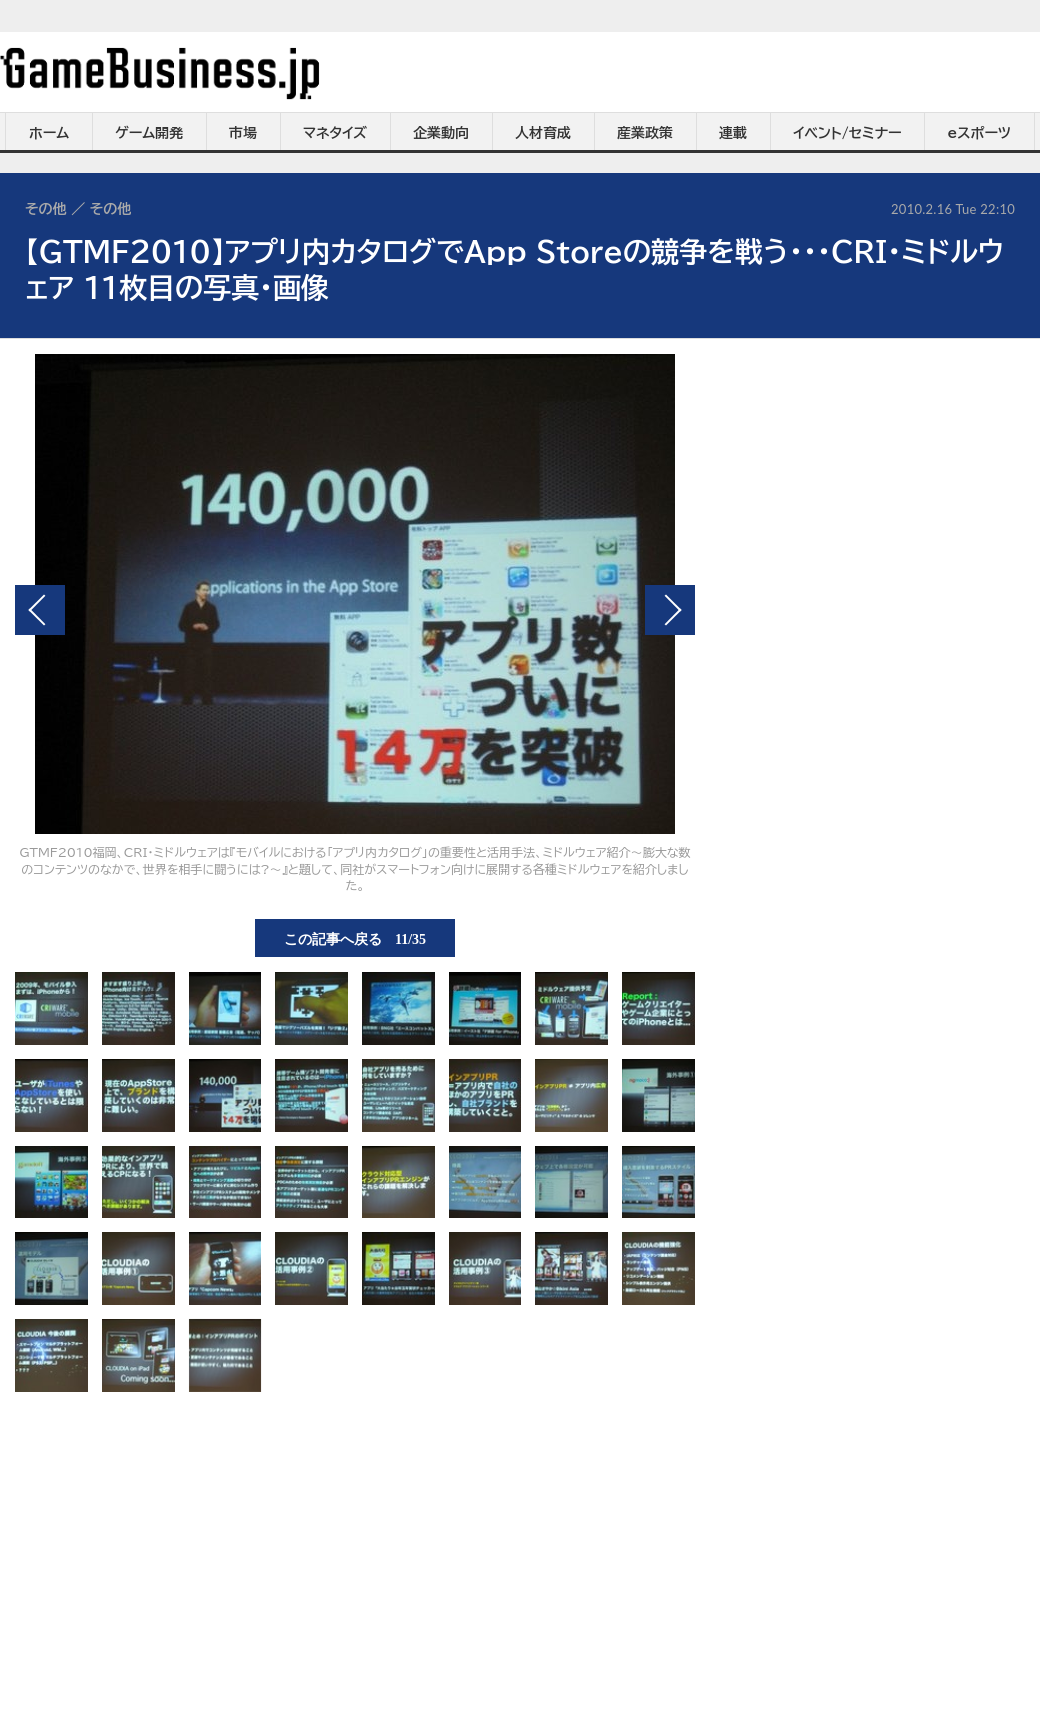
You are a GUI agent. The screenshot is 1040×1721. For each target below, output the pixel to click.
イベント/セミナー (847, 133)
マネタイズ (335, 133)
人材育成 (543, 133)
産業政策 (645, 133)
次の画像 (670, 610)
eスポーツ (979, 133)
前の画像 (40, 610)
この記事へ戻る (355, 938)
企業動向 (441, 133)
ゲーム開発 (149, 133)
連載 (733, 133)
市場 (243, 133)
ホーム (49, 133)
